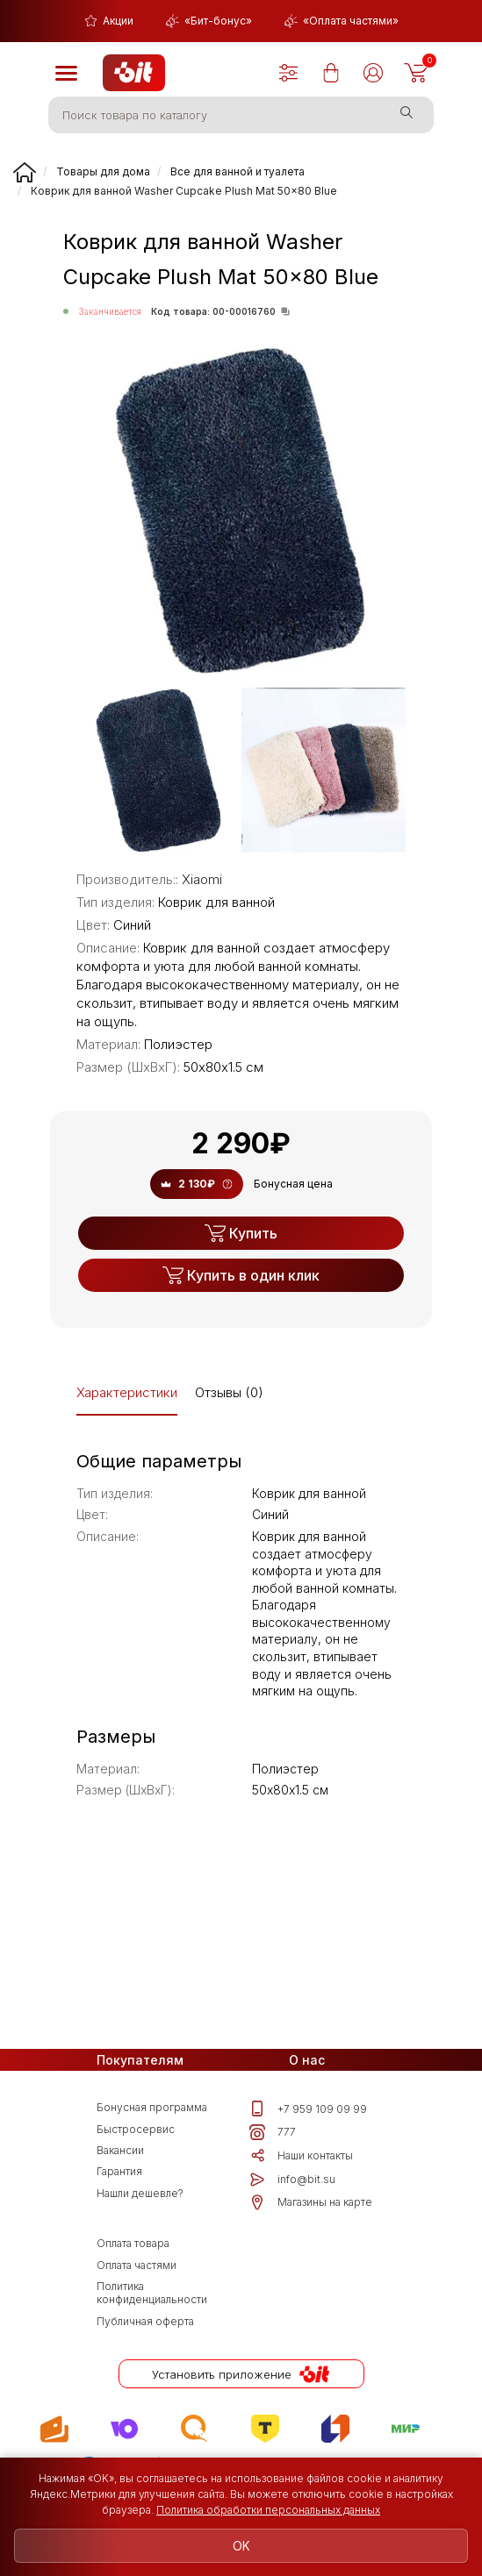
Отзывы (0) (229, 1392)
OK (241, 2544)
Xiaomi (202, 879)
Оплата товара (133, 2277)
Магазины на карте (310, 2229)
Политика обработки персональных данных (268, 2508)
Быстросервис (136, 2137)
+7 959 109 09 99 (308, 2110)
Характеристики (126, 1392)
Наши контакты (301, 2170)
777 (272, 2140)
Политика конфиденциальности (152, 2339)
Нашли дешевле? (140, 2219)
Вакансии (120, 2164)
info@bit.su (292, 2200)
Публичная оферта (145, 2373)
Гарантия (119, 2192)
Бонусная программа (152, 2109)
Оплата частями (136, 2305)
